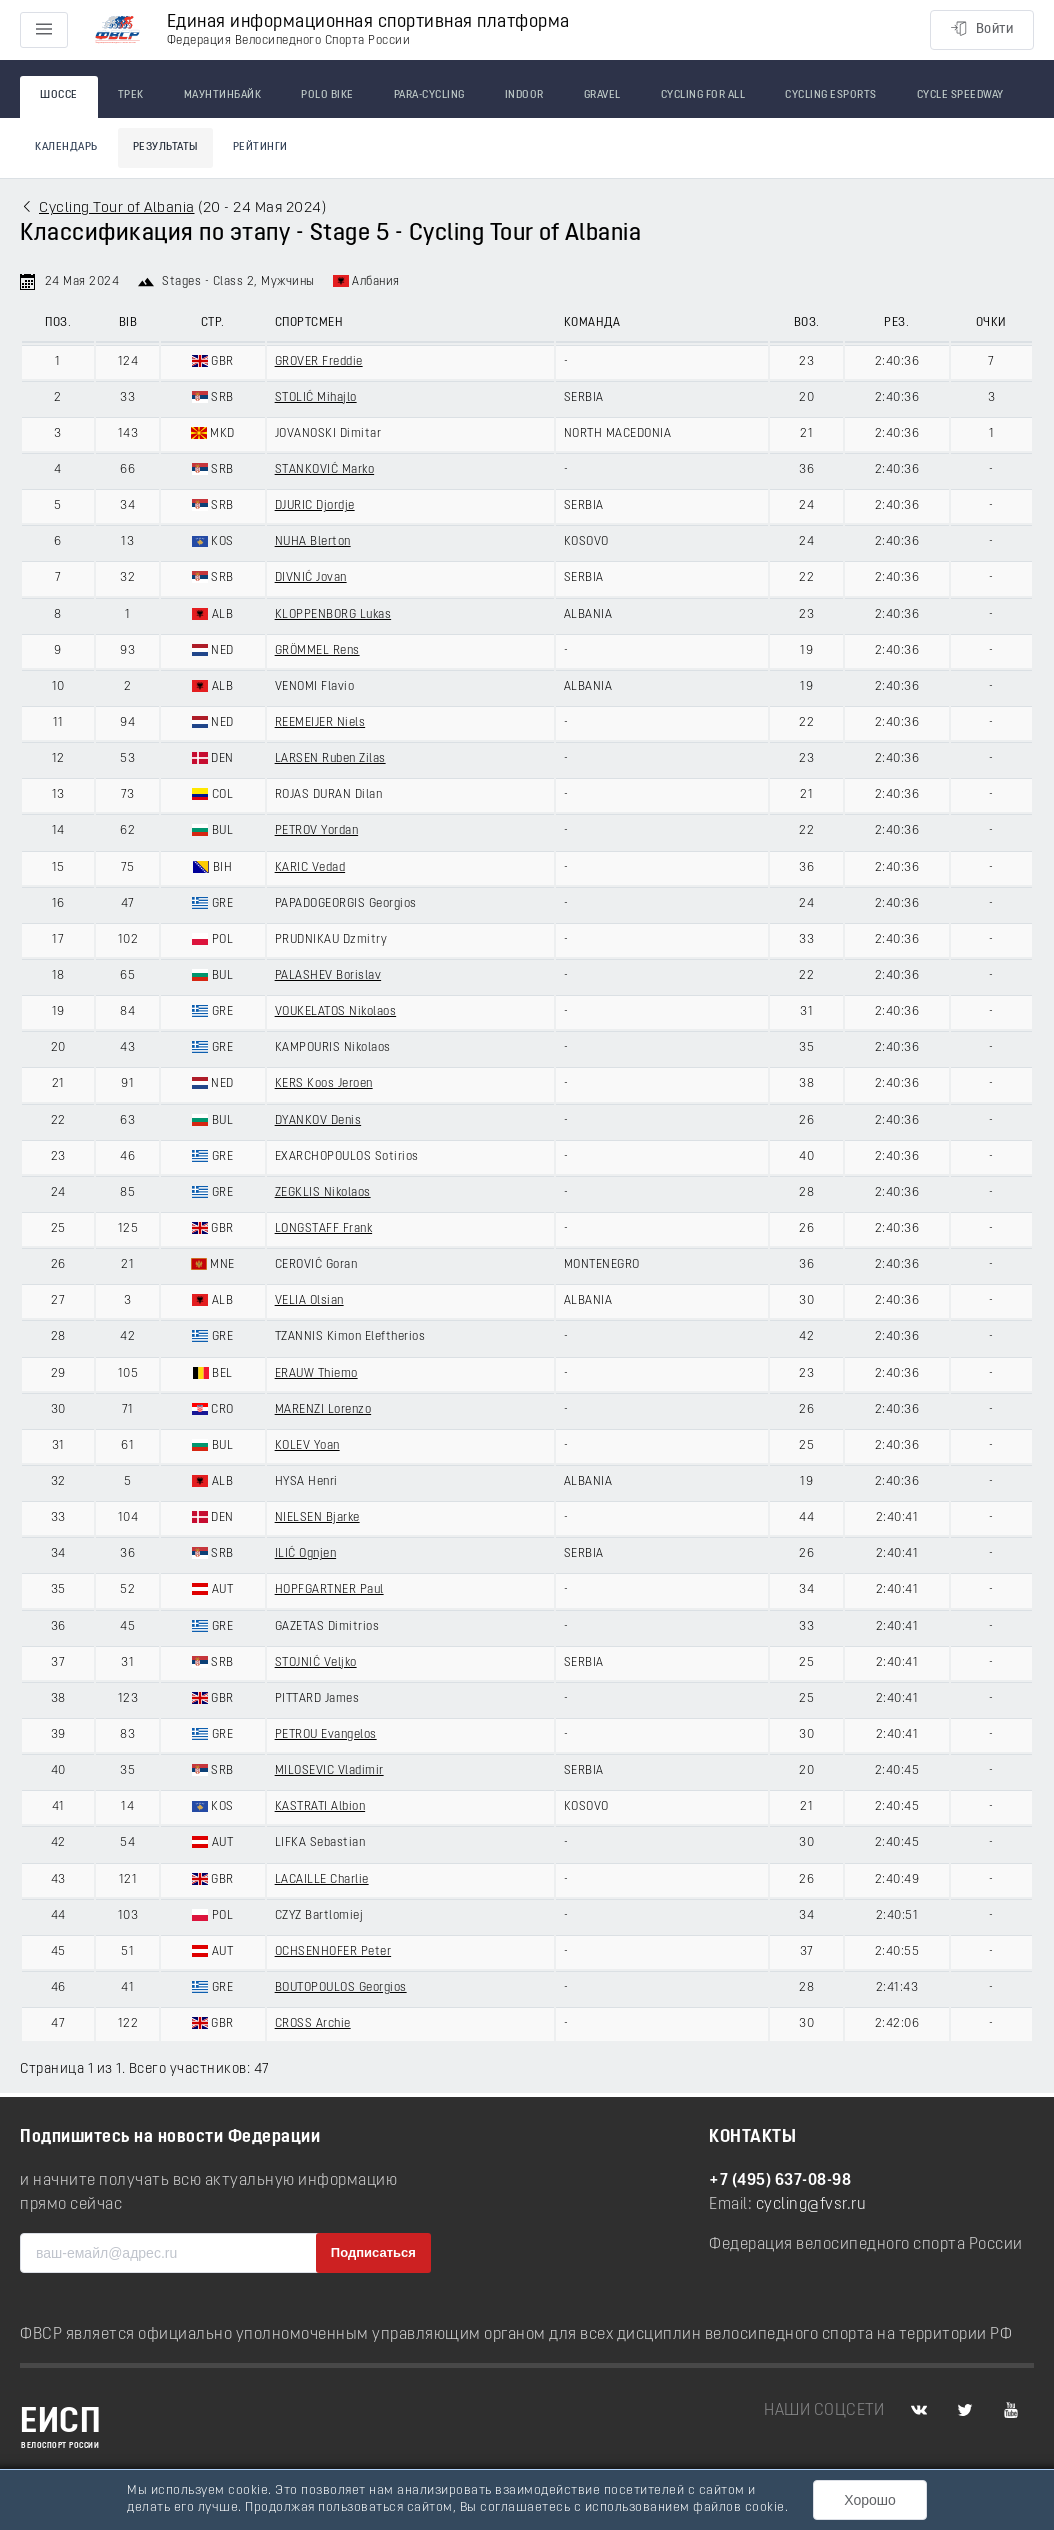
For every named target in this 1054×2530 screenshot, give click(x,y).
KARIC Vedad (310, 868)
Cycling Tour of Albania (117, 208)
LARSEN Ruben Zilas (330, 759)
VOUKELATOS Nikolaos (336, 1012)
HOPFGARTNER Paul (329, 1590)
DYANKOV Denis (318, 1121)
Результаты (165, 147)
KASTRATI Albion (320, 1807)
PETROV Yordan (317, 831)
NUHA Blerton (313, 542)
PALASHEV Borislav (328, 976)
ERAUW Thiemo (316, 1374)
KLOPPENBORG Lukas (333, 615)
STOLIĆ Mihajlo (316, 398)
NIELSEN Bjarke (317, 1518)
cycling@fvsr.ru (811, 2205)
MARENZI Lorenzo (323, 1410)
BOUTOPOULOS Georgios (341, 1988)
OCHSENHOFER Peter (333, 1952)
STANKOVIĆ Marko (325, 470)
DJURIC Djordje (315, 506)
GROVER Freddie (319, 362)
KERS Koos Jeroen (324, 1084)
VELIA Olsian (309, 1301)
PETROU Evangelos (326, 1735)
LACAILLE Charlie (322, 1880)
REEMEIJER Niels (320, 723)
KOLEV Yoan (307, 1446)
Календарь (66, 147)
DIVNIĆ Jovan (311, 578)
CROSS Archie (313, 2024)
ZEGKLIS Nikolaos (323, 1193)
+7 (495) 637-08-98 (780, 2181)
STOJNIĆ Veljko (316, 1663)
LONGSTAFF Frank (324, 1229)
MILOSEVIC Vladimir (329, 1771)
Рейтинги (260, 147)
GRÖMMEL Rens (317, 651)
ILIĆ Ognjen (306, 1554)
